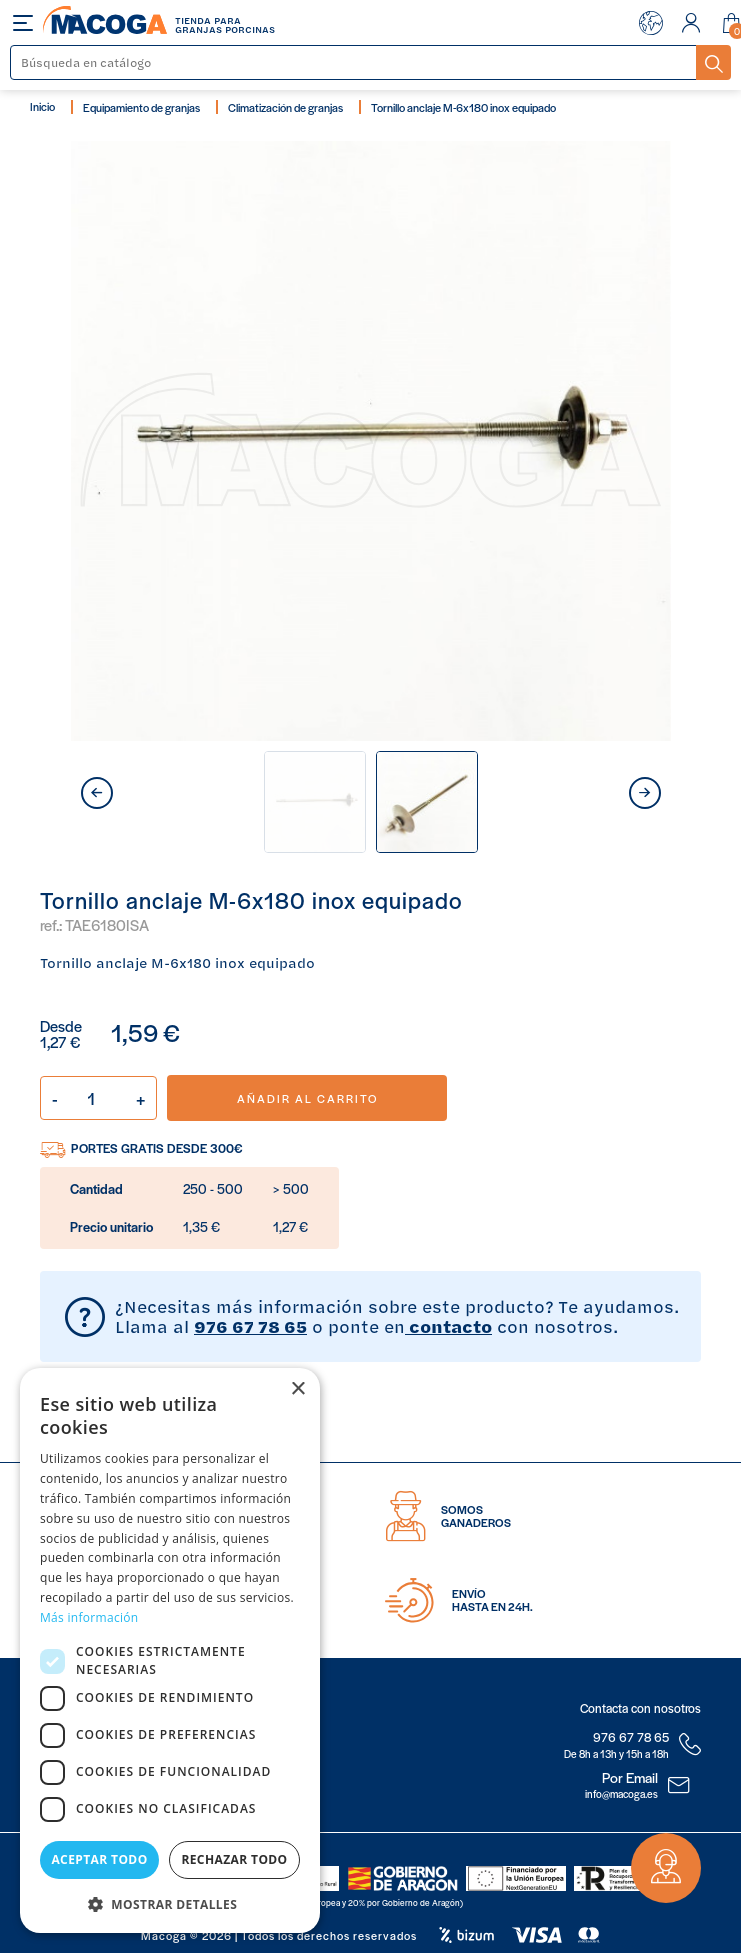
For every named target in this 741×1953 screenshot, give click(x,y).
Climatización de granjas (285, 107)
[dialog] (170, 1650)
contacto (448, 1326)
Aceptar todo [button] (99, 1859)
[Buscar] (354, 62)
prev (97, 793)
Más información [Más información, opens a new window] (89, 1617)
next (645, 793)
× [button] (297, 1389)
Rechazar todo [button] (234, 1859)
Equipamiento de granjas (141, 107)
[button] (170, 1902)
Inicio (42, 106)
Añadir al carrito (307, 1098)
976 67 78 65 (250, 1326)
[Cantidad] (98, 1098)
